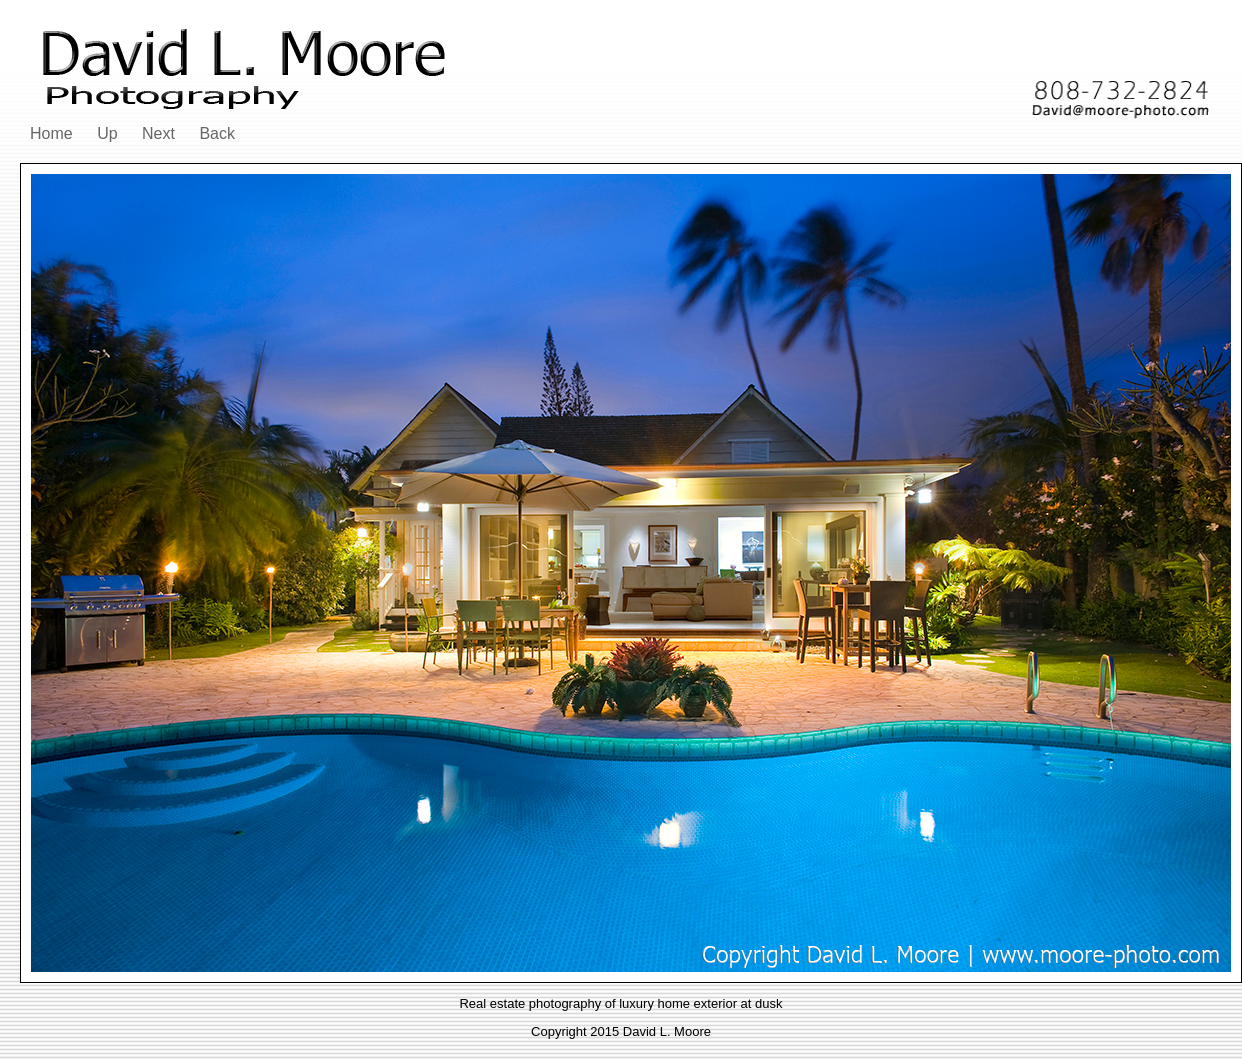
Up (107, 133)
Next (158, 133)
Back (217, 133)
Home (51, 133)
